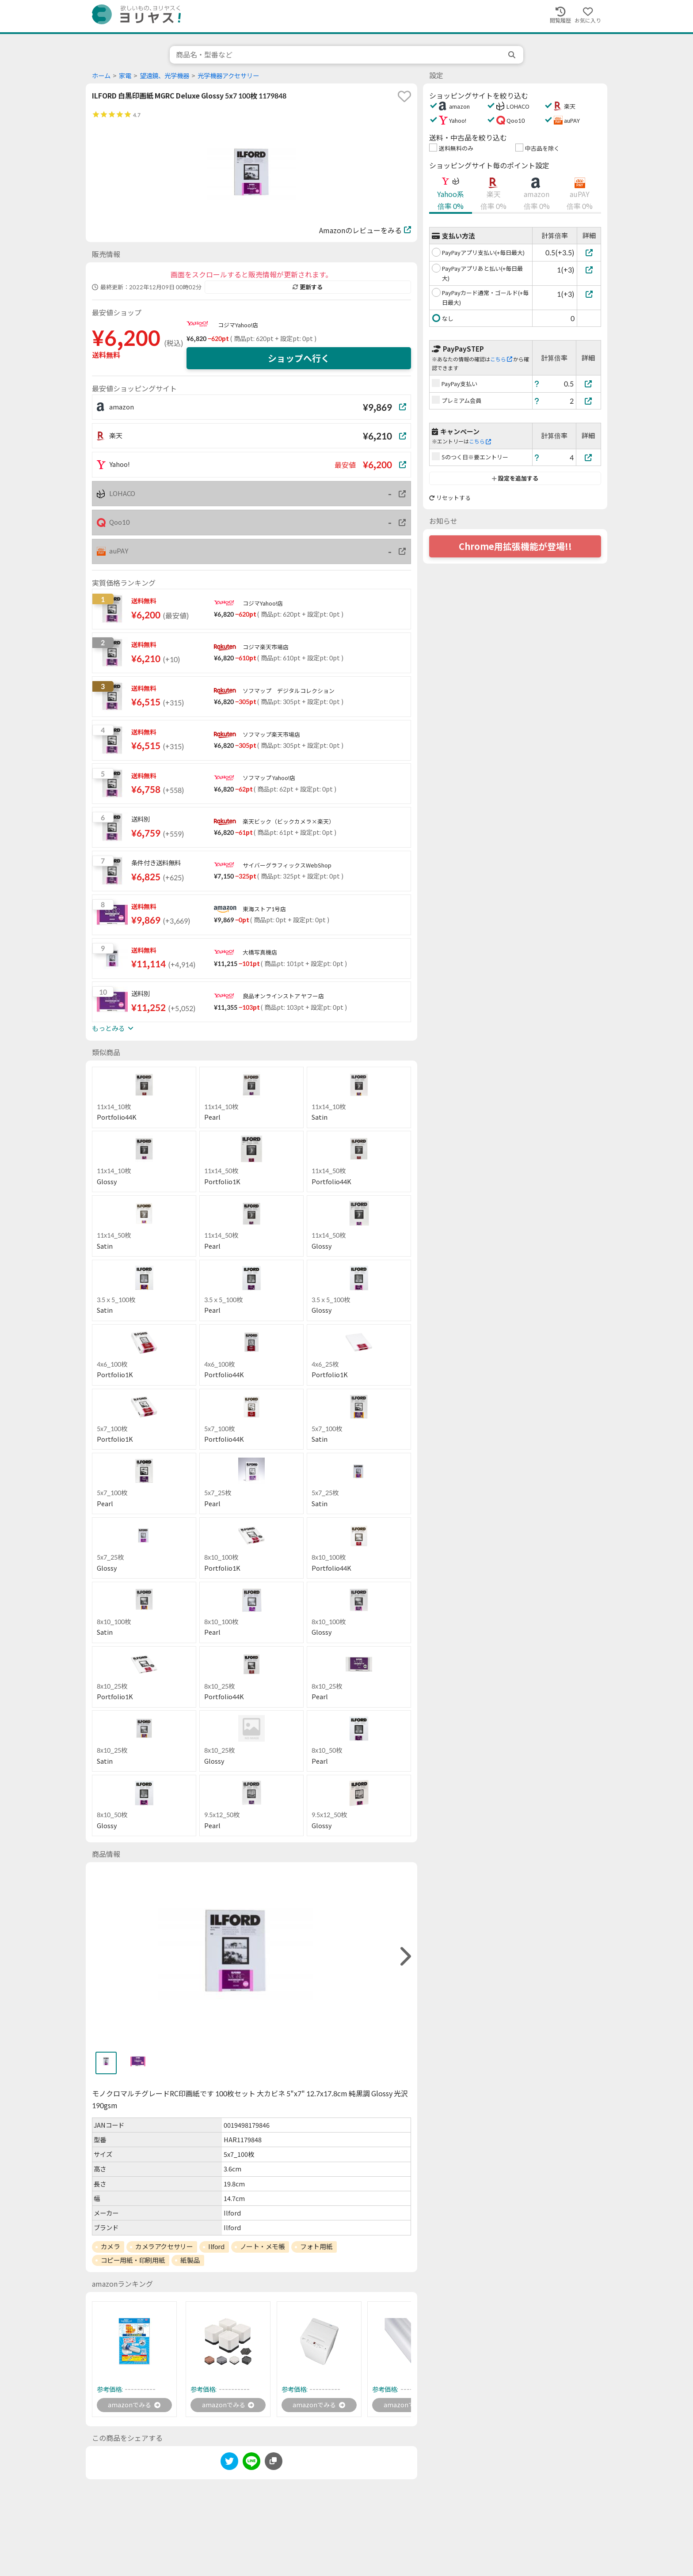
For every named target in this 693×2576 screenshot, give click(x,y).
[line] (251, 2464)
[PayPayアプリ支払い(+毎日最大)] (588, 252)
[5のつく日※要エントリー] (589, 457)
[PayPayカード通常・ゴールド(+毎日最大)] (588, 294)
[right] (404, 1956)
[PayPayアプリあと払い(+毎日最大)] (588, 270)
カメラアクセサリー (164, 2246)
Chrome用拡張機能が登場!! (515, 546)
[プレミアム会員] (589, 401)
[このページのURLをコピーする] (273, 2462)
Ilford (216, 2246)
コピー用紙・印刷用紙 (133, 2260)
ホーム (101, 76)
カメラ (110, 2246)
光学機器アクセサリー (228, 76)
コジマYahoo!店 (238, 325)
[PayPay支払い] (589, 384)
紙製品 (190, 2260)
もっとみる (112, 1028)
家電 (125, 76)
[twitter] (229, 2464)
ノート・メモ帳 (262, 2246)
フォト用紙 (316, 2246)
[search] (512, 55)
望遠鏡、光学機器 (164, 76)
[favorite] (404, 96)
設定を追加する (515, 478)
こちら (501, 359)
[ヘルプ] (537, 384)
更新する (308, 287)
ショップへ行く (299, 358)
